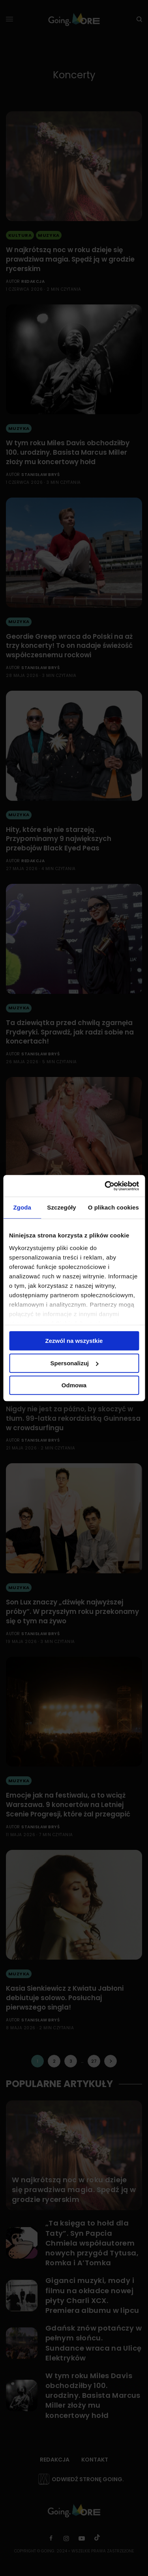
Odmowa (74, 1385)
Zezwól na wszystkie (74, 1340)
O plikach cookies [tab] (113, 1207)
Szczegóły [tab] (61, 1207)
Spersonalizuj (74, 1363)
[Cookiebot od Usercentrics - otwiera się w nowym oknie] (105, 1186)
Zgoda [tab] (22, 1207)
